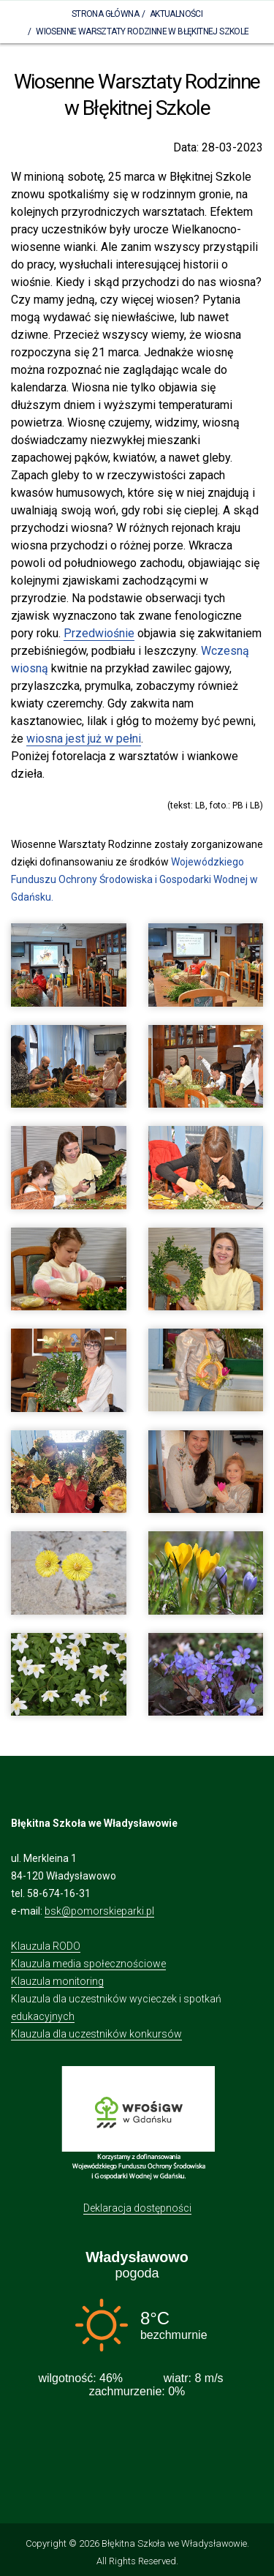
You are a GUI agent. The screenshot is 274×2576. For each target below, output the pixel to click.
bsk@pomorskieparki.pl (99, 1911)
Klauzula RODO (45, 1946)
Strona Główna (105, 14)
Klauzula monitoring (57, 1981)
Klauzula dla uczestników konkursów (96, 2034)
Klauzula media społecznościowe (88, 1963)
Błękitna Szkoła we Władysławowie (174, 2543)
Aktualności (176, 14)
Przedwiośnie (99, 633)
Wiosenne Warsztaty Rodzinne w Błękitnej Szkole (142, 31)
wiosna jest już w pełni (83, 739)
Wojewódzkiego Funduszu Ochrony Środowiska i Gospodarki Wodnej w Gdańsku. (134, 879)
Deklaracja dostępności (137, 2208)
